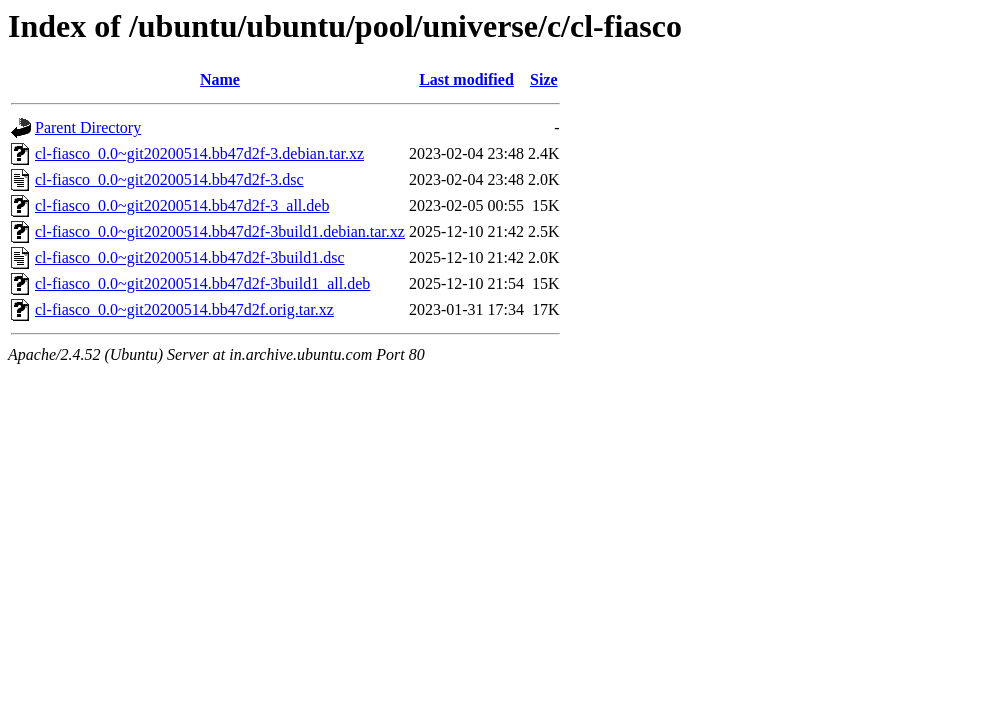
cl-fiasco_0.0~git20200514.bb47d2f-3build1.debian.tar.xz (220, 231)
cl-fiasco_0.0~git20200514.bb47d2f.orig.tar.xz (184, 309)
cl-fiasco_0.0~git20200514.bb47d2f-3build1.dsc (190, 257)
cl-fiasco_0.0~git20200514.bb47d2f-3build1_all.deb (202, 283)
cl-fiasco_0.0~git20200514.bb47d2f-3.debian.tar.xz (199, 153)
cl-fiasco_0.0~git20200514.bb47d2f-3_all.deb (182, 205)
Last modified (466, 79)
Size (544, 79)
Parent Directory (88, 127)
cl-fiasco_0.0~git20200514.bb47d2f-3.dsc (169, 179)
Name (220, 79)
